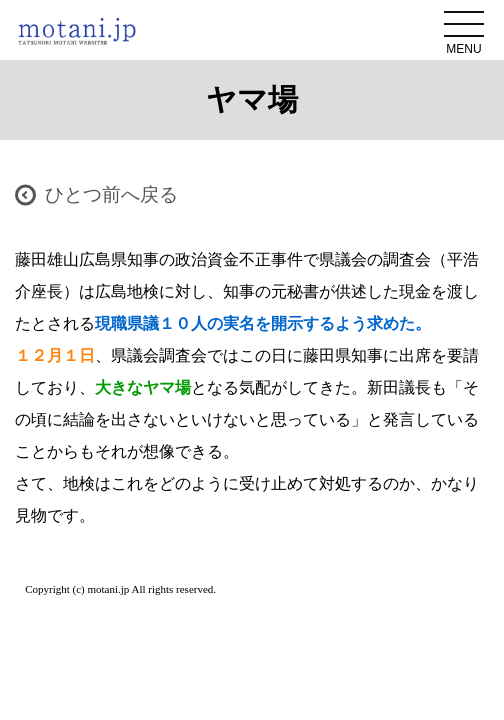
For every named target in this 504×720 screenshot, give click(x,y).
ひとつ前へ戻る (111, 194)
